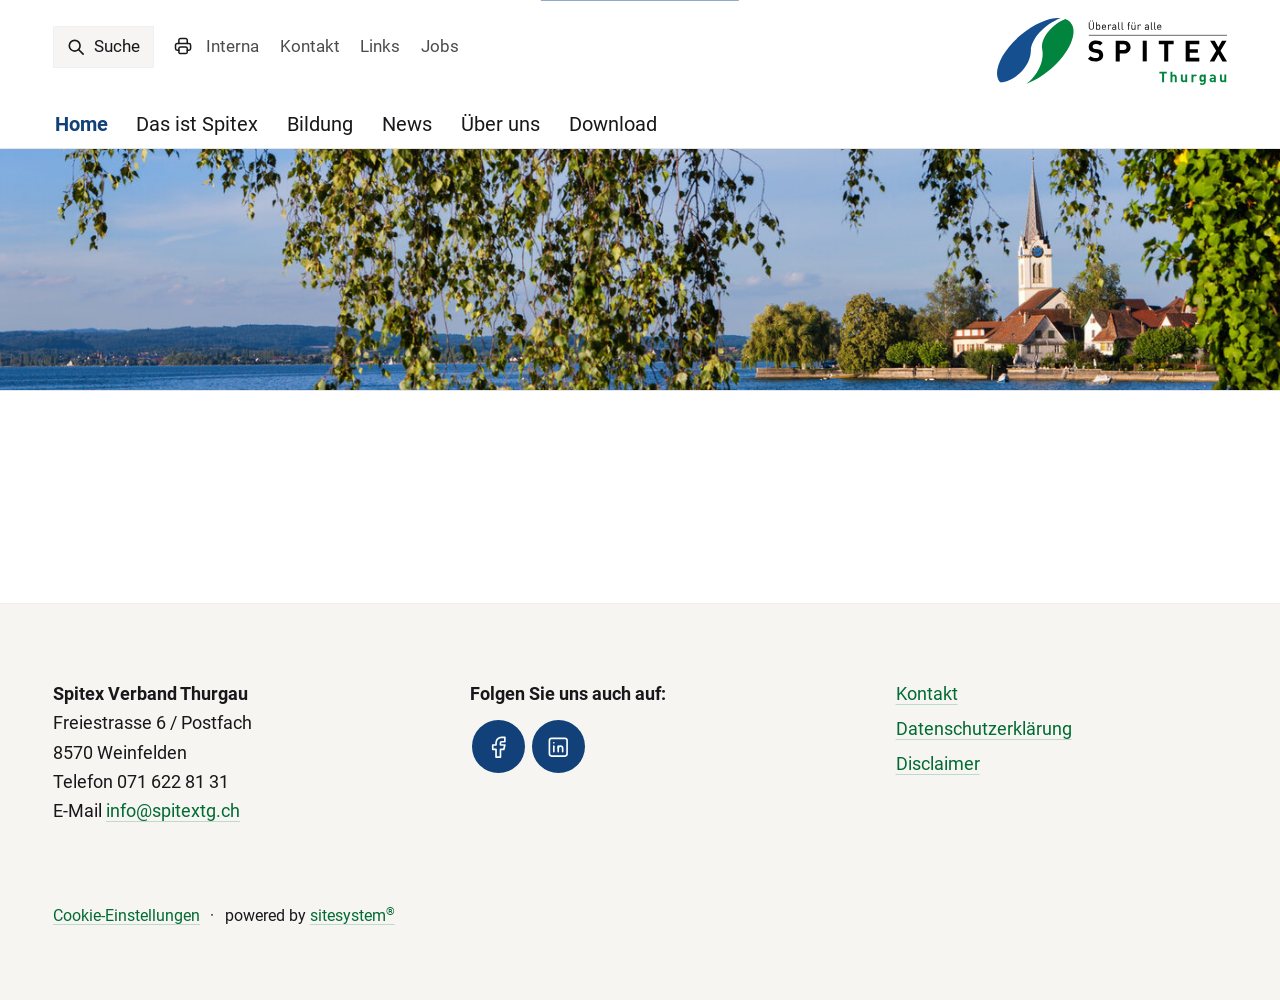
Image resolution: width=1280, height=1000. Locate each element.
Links (380, 46)
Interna (232, 46)
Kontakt (310, 46)
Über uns (500, 124)
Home (81, 124)
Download (613, 124)
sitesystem (352, 915)
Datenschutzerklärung (984, 729)
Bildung (320, 124)
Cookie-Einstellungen (126, 915)
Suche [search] (103, 46)
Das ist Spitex (197, 124)
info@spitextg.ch (173, 811)
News (407, 124)
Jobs (440, 46)
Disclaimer (938, 764)
